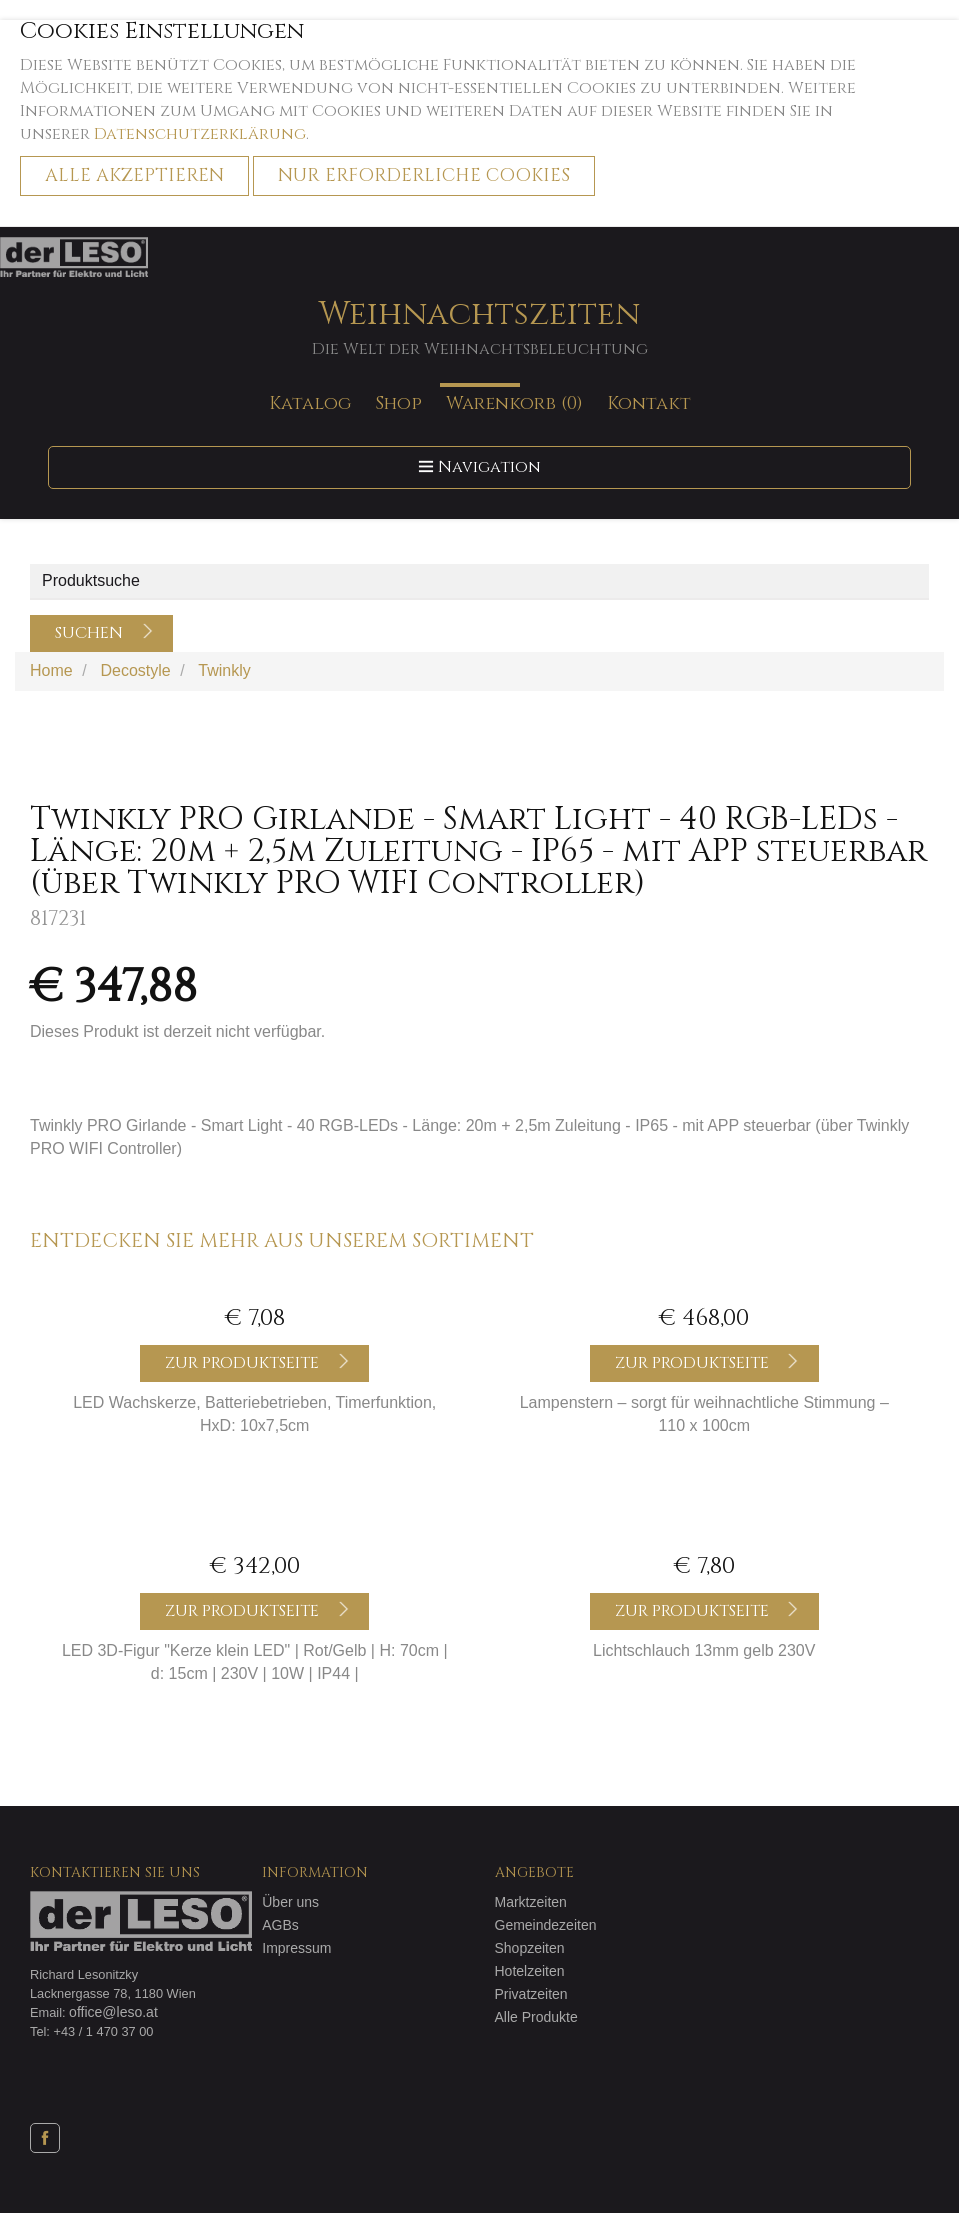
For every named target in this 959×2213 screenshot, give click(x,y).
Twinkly (224, 670)
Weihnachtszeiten (479, 327)
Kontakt (649, 403)
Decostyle (135, 670)
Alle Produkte (536, 2017)
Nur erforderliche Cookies (424, 175)
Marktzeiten (531, 1902)
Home (51, 670)
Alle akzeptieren (134, 175)
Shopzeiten (530, 1948)
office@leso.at (113, 2012)
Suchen (104, 633)
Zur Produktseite (257, 1363)
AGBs (280, 1925)
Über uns (290, 1902)
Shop (398, 403)
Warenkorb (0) (514, 403)
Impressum (296, 1948)
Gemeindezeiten (546, 1925)
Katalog (310, 403)
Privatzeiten (531, 1994)
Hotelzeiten (530, 1971)
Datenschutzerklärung (200, 134)
